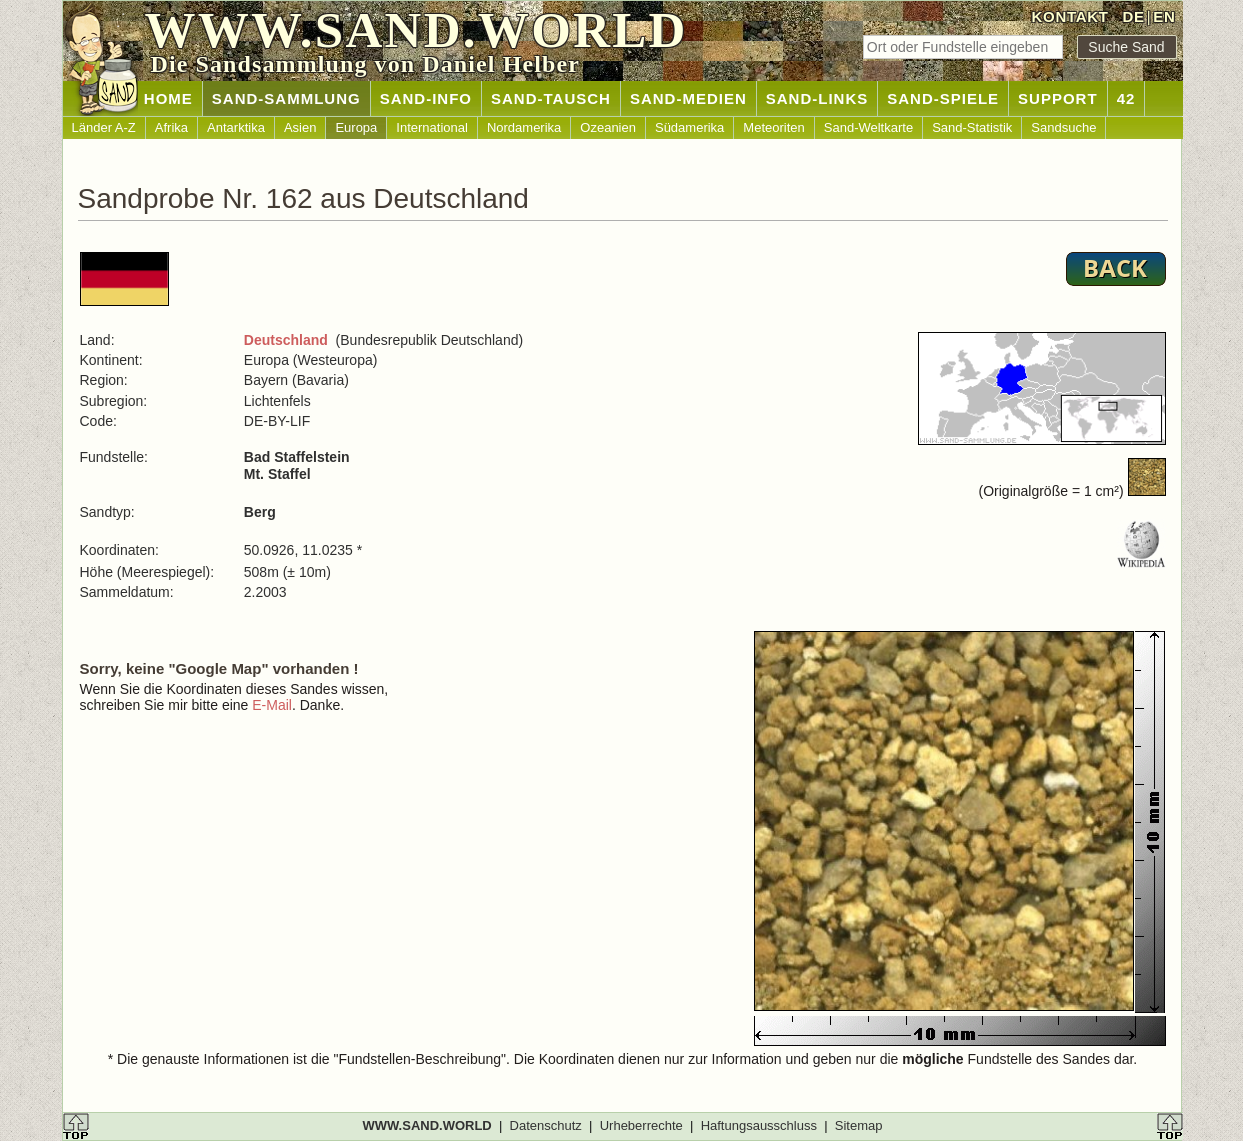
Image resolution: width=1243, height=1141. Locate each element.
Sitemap (859, 1125)
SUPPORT (1058, 98)
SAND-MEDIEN (688, 98)
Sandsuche (1063, 127)
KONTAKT (1070, 16)
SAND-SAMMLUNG (286, 98)
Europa (356, 127)
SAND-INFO (426, 98)
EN (1164, 16)
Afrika (171, 127)
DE (1133, 16)
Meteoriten (773, 127)
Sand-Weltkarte (868, 127)
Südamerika (689, 127)
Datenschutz (546, 1125)
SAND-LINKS (817, 98)
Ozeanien (608, 127)
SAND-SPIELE (943, 98)
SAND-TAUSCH (551, 98)
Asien (300, 127)
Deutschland (286, 340)
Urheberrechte (641, 1125)
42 (1126, 98)
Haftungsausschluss (759, 1125)
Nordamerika (524, 127)
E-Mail (272, 705)
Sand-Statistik (972, 127)
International (432, 127)
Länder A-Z (104, 127)
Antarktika (236, 127)
